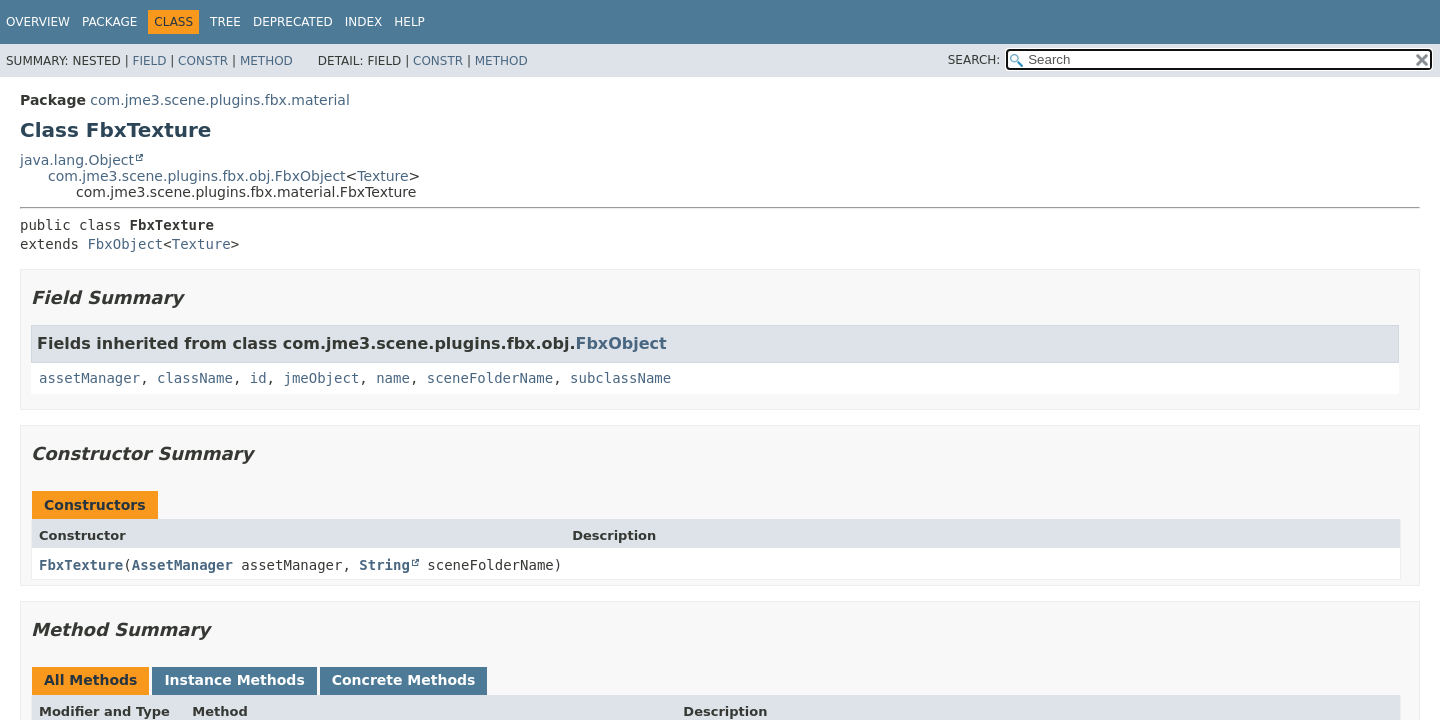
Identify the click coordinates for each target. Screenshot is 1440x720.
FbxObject (125, 244)
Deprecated (293, 22)
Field (149, 61)
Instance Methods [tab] (234, 680)
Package (109, 22)
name (393, 378)
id (258, 378)
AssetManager (182, 565)
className (195, 378)
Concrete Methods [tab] (404, 680)
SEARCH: (974, 60)
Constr (203, 61)
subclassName (620, 378)
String (384, 565)
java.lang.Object (77, 160)
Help (409, 22)
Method (266, 61)
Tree (225, 22)
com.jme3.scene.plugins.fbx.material (219, 100)
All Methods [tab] (90, 680)
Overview (38, 22)
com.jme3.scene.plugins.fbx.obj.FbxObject (197, 176)
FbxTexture (81, 565)
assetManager (89, 378)
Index (364, 22)
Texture (382, 176)
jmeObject (321, 378)
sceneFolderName (490, 378)
